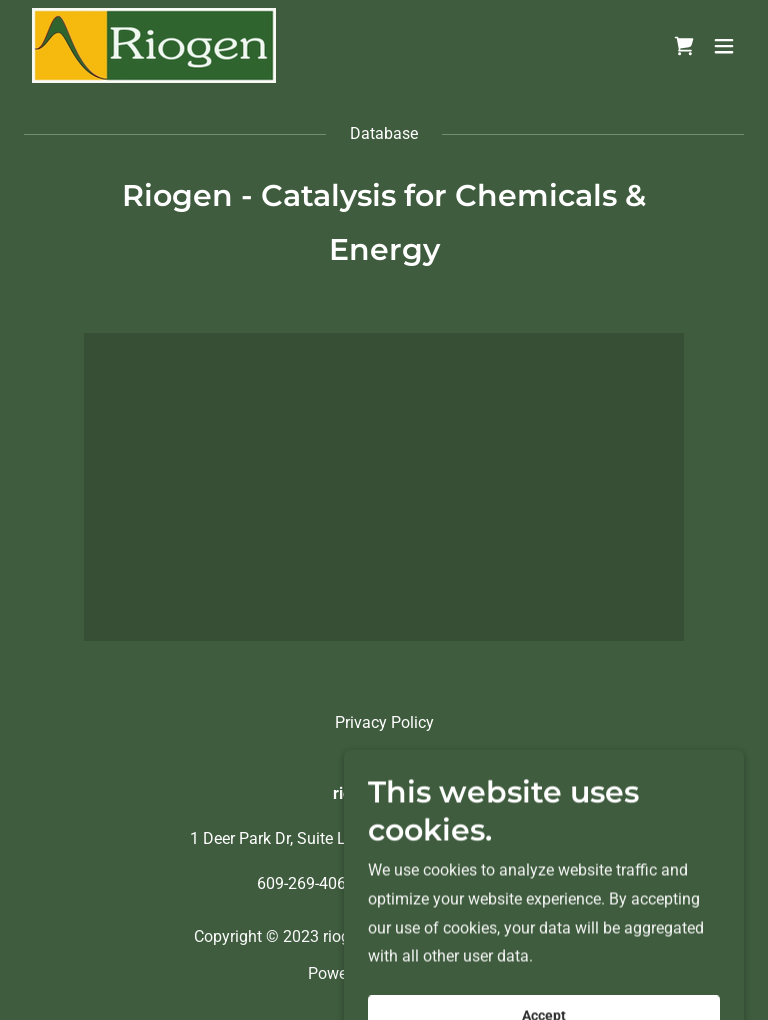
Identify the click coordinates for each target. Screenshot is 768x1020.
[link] (154, 45)
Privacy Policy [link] (384, 722)
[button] (724, 46)
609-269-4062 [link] (306, 883)
